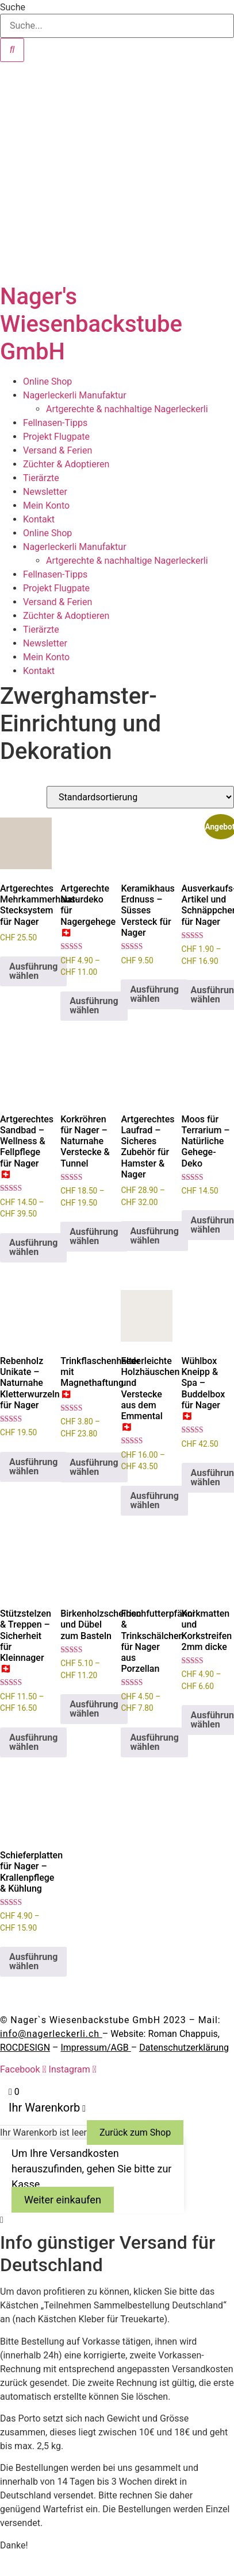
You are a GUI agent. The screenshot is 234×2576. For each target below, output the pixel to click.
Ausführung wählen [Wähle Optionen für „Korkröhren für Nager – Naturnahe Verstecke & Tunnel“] (94, 1236)
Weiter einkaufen (62, 2200)
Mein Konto (46, 505)
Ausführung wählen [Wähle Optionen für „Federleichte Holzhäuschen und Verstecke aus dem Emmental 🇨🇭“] (154, 1500)
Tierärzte (41, 477)
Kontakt (39, 519)
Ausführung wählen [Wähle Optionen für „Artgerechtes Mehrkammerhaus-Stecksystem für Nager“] (33, 971)
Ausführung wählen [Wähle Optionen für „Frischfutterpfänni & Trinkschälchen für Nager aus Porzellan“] (154, 1742)
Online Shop (47, 381)
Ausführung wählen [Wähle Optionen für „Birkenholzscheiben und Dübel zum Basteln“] (94, 1709)
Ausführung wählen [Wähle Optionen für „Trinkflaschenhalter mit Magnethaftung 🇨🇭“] (94, 1467)
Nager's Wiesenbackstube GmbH (91, 324)
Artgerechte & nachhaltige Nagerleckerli (127, 409)
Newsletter (45, 491)
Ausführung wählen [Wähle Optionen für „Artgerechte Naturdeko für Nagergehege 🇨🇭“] (94, 1005)
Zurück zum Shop (135, 2132)
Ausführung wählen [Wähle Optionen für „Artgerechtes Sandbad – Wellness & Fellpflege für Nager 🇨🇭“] (33, 1247)
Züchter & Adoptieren (66, 464)
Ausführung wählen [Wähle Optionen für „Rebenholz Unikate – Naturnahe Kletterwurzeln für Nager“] (33, 1466)
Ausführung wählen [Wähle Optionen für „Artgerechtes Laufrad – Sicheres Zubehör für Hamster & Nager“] (154, 1236)
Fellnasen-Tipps (55, 422)
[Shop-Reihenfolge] (140, 797)
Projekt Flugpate (56, 436)
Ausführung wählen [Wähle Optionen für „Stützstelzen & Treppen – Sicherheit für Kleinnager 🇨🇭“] (33, 1742)
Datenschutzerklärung (184, 2047)
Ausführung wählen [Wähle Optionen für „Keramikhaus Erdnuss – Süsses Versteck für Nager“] (154, 994)
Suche (12, 7)
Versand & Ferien (57, 450)
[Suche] (12, 50)
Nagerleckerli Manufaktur (74, 395)
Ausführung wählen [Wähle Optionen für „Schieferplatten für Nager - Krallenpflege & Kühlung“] (33, 1961)
